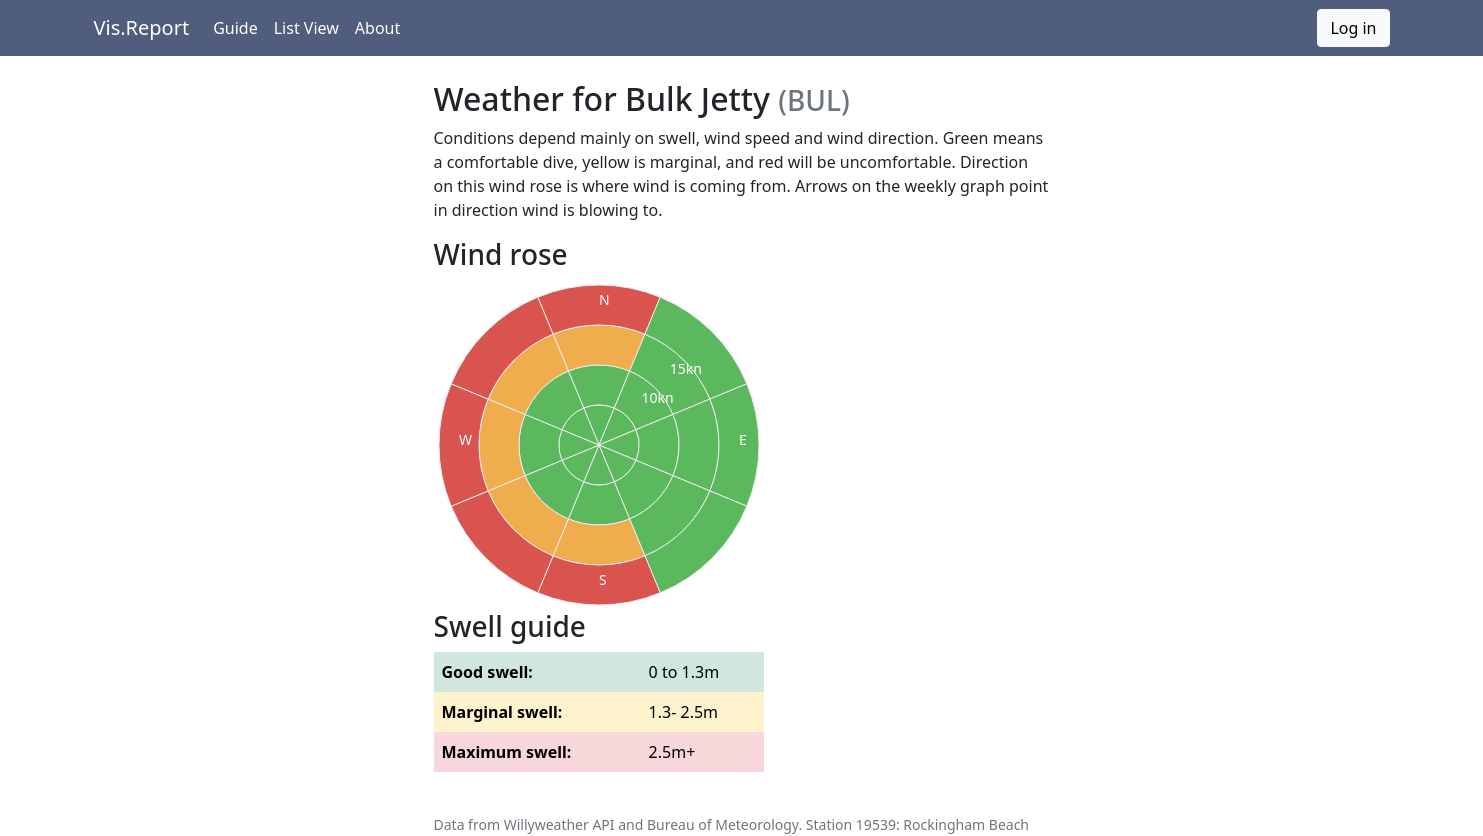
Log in (1353, 28)
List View (306, 28)
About (377, 28)
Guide (235, 28)
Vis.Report (142, 27)
